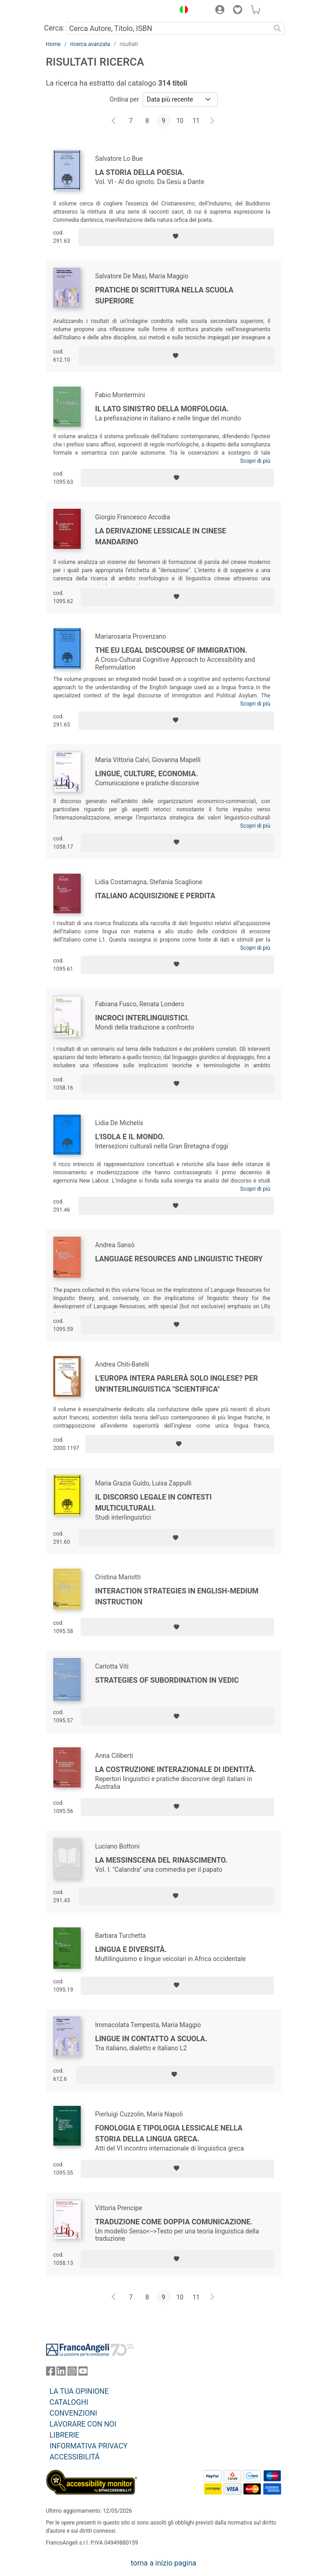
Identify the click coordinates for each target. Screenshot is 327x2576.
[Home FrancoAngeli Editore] (77, 11)
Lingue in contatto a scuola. (151, 2038)
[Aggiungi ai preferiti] (176, 237)
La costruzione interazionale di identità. (175, 1769)
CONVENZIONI (73, 2413)
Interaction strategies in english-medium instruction (177, 1596)
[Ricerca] (277, 28)
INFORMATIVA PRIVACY (89, 2446)
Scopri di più (255, 461)
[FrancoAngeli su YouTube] (83, 2373)
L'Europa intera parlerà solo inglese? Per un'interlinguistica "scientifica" (176, 1383)
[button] (182, 11)
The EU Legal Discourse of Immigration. (171, 650)
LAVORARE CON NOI (83, 2424)
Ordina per (124, 99)
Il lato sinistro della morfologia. (162, 409)
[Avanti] (212, 121)
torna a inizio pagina (163, 2563)
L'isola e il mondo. (130, 1136)
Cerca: (54, 28)
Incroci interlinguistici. (142, 1018)
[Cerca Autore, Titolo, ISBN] (168, 28)
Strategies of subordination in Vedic (167, 1680)
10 (179, 120)
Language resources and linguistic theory (179, 1259)
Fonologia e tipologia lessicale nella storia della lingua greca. (169, 2133)
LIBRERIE (64, 2435)
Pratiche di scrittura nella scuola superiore (164, 295)
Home (53, 44)
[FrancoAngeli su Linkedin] (61, 2373)
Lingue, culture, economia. (146, 773)
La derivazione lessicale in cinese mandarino (160, 536)
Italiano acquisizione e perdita (155, 895)
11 (196, 120)
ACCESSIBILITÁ (75, 2457)
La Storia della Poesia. (140, 172)
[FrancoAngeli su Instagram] (72, 2373)
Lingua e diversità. (131, 1949)
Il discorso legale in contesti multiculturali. (153, 1502)
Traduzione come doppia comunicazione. (174, 2222)
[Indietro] (114, 121)
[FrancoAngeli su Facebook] (50, 2373)
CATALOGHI (69, 2402)
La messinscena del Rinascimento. (161, 1860)
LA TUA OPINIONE (79, 2391)
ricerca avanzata (90, 44)
